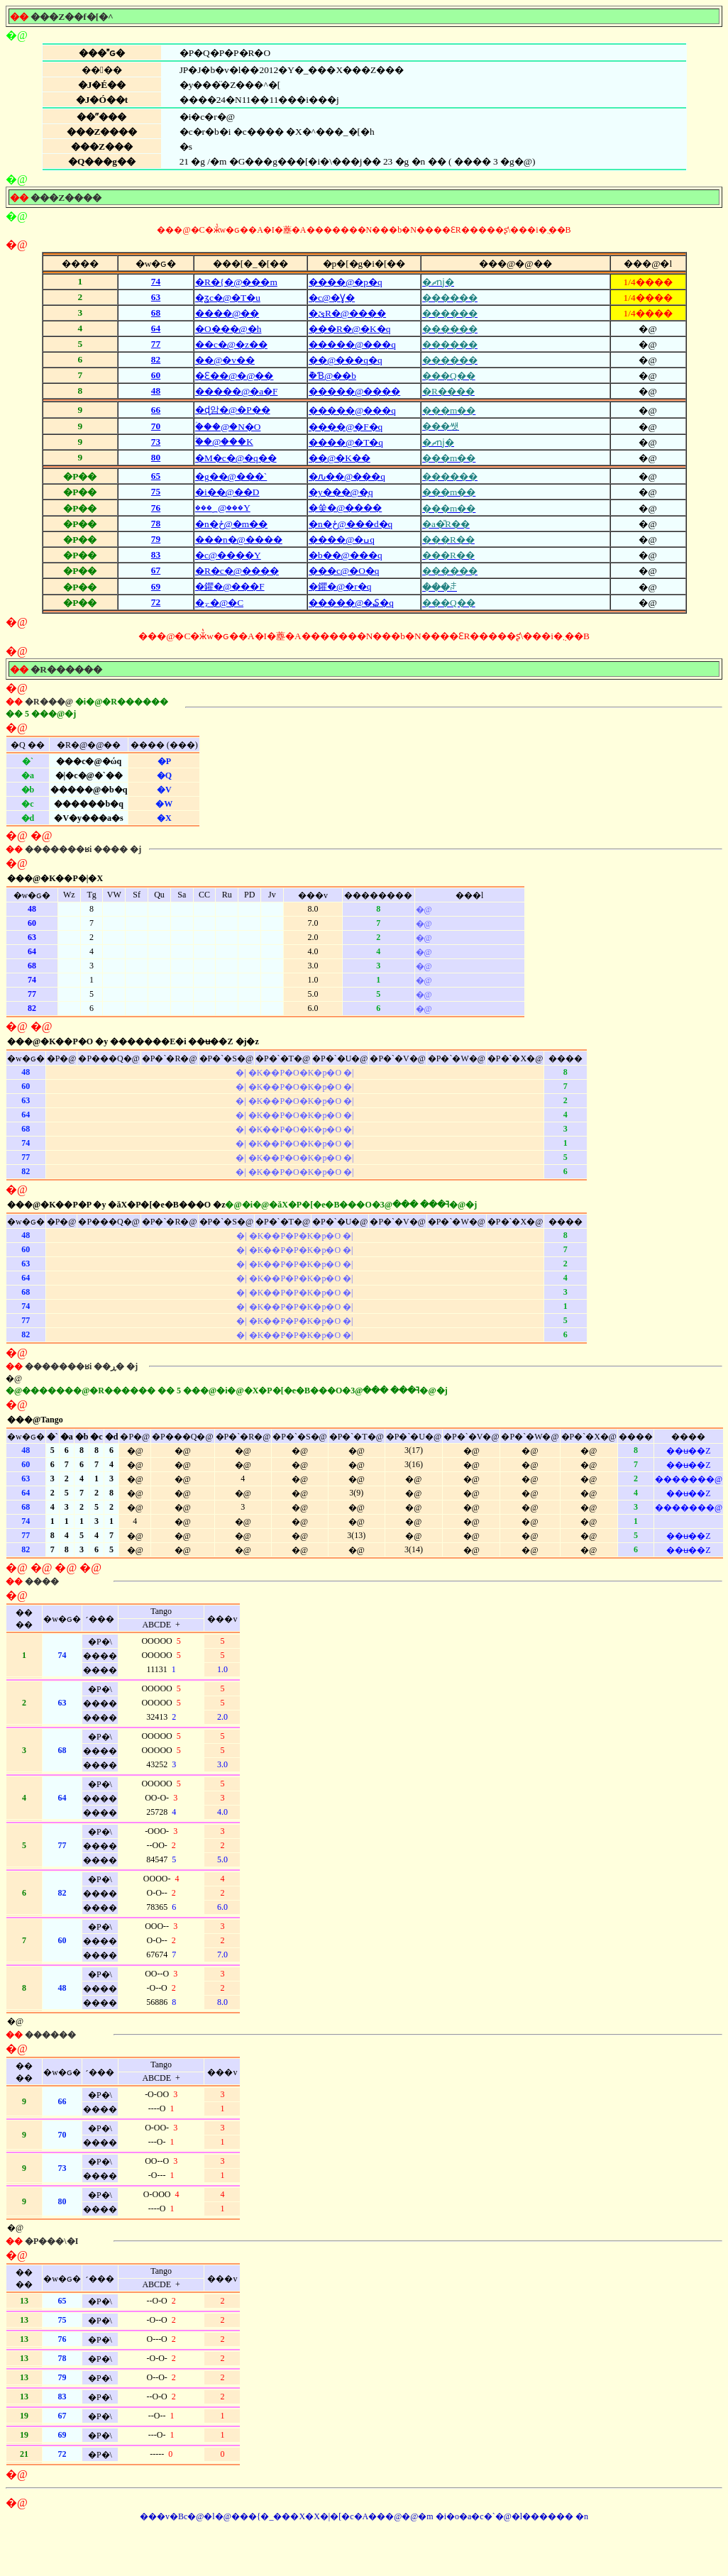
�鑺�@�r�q (340, 586)
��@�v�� (225, 360)
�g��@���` (231, 476)
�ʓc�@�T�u (227, 297)
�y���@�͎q (341, 492)
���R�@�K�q (349, 329)
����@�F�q (345, 426)
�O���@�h (228, 329)
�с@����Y (228, 555)
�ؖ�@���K (224, 441)
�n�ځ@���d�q (350, 524)
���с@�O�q (344, 570)
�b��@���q (345, 555)
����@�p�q (345, 282)
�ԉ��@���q (347, 476)
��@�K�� (339, 458)
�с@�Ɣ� (332, 297)
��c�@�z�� (231, 344)
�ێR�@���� (347, 313)
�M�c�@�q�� (236, 458)
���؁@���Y (222, 507)
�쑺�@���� (345, 507)
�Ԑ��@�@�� (234, 375)
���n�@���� (238, 539)
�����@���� (354, 391)
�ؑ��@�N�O (228, 426)
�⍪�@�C (219, 602)
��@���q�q (345, 360)
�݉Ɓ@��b (332, 375)
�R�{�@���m (236, 282)
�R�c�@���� (237, 570)
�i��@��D (227, 492)
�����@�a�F (236, 391)
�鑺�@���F (230, 586)
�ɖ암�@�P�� (232, 409)
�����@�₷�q (351, 602)
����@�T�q (346, 442)
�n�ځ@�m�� (231, 524)
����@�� (227, 313)
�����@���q (352, 344)
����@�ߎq (342, 539)
